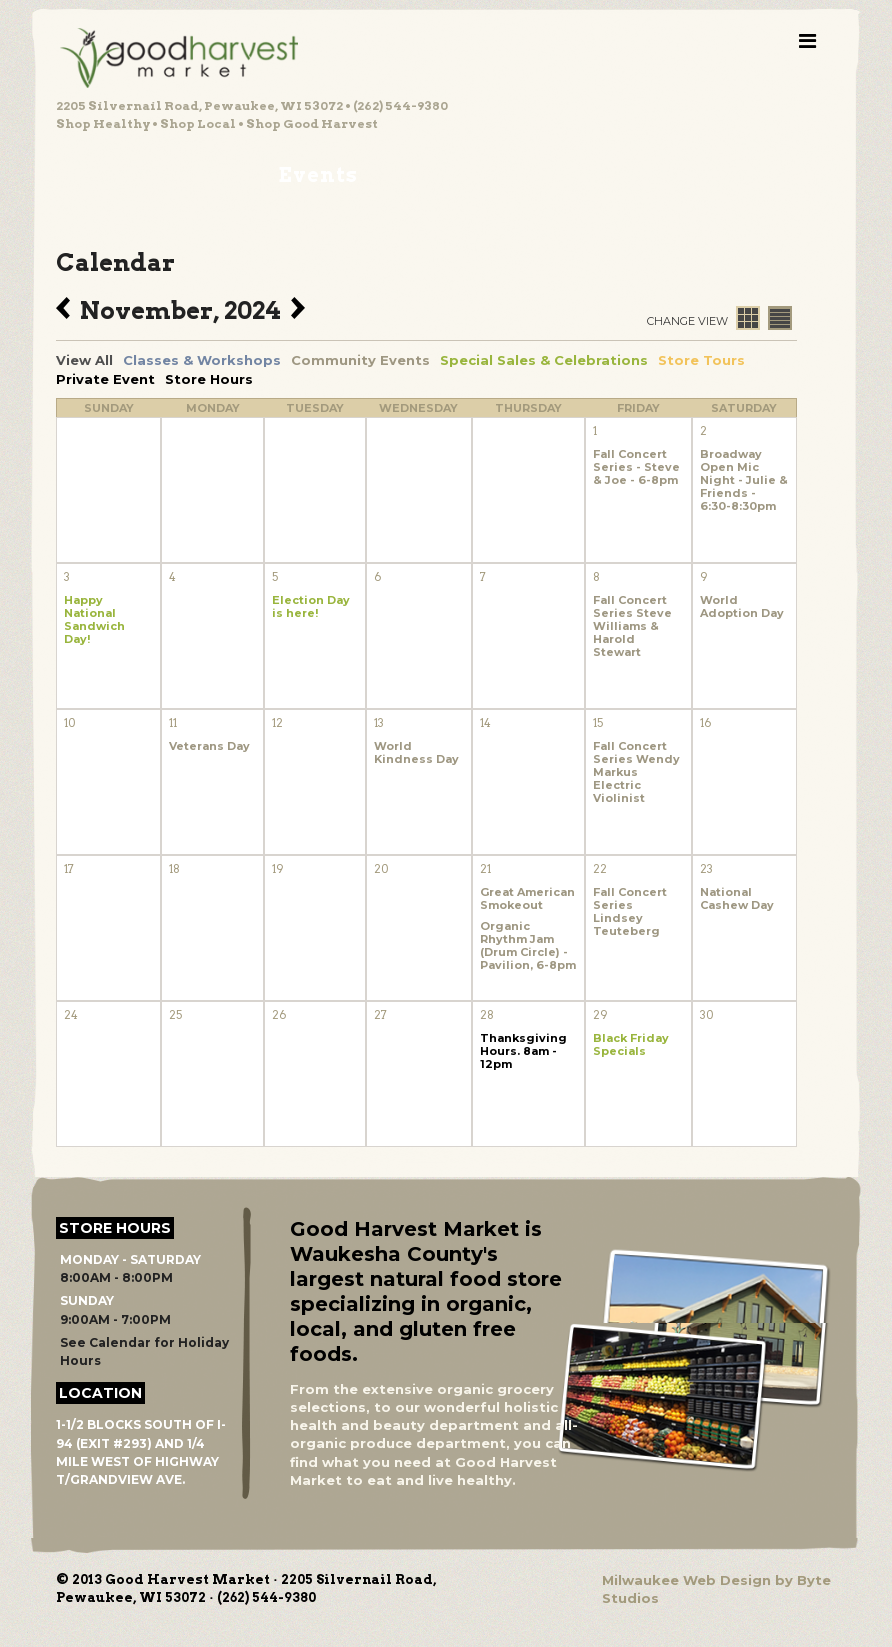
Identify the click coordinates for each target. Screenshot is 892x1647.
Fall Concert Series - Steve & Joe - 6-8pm (636, 467)
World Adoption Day (742, 607)
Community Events (360, 360)
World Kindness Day (416, 753)
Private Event (105, 379)
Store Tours (701, 360)
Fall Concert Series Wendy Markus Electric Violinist (636, 772)
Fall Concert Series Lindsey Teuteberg (630, 912)
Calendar (748, 318)
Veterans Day (209, 746)
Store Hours (209, 379)
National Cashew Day (737, 899)
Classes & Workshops (202, 360)
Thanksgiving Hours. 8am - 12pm (523, 1051)
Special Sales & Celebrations (544, 360)
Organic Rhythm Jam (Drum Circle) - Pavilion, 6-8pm (528, 946)
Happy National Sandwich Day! (94, 620)
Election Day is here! (311, 607)
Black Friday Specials (631, 1045)
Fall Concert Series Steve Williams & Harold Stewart (632, 626)
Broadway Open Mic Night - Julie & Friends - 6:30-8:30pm (744, 480)
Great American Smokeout (527, 899)
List (780, 318)
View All (84, 360)
